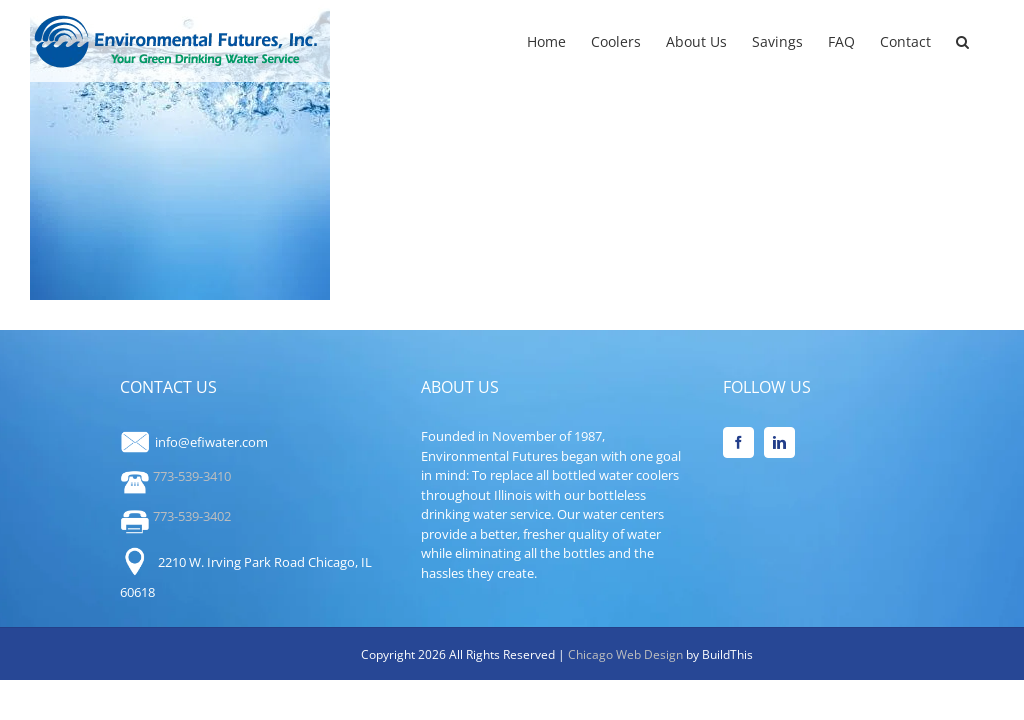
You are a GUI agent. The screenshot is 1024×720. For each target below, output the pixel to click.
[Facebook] (738, 442)
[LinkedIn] (779, 442)
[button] (962, 40)
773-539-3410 (175, 476)
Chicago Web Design (627, 654)
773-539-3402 (175, 516)
